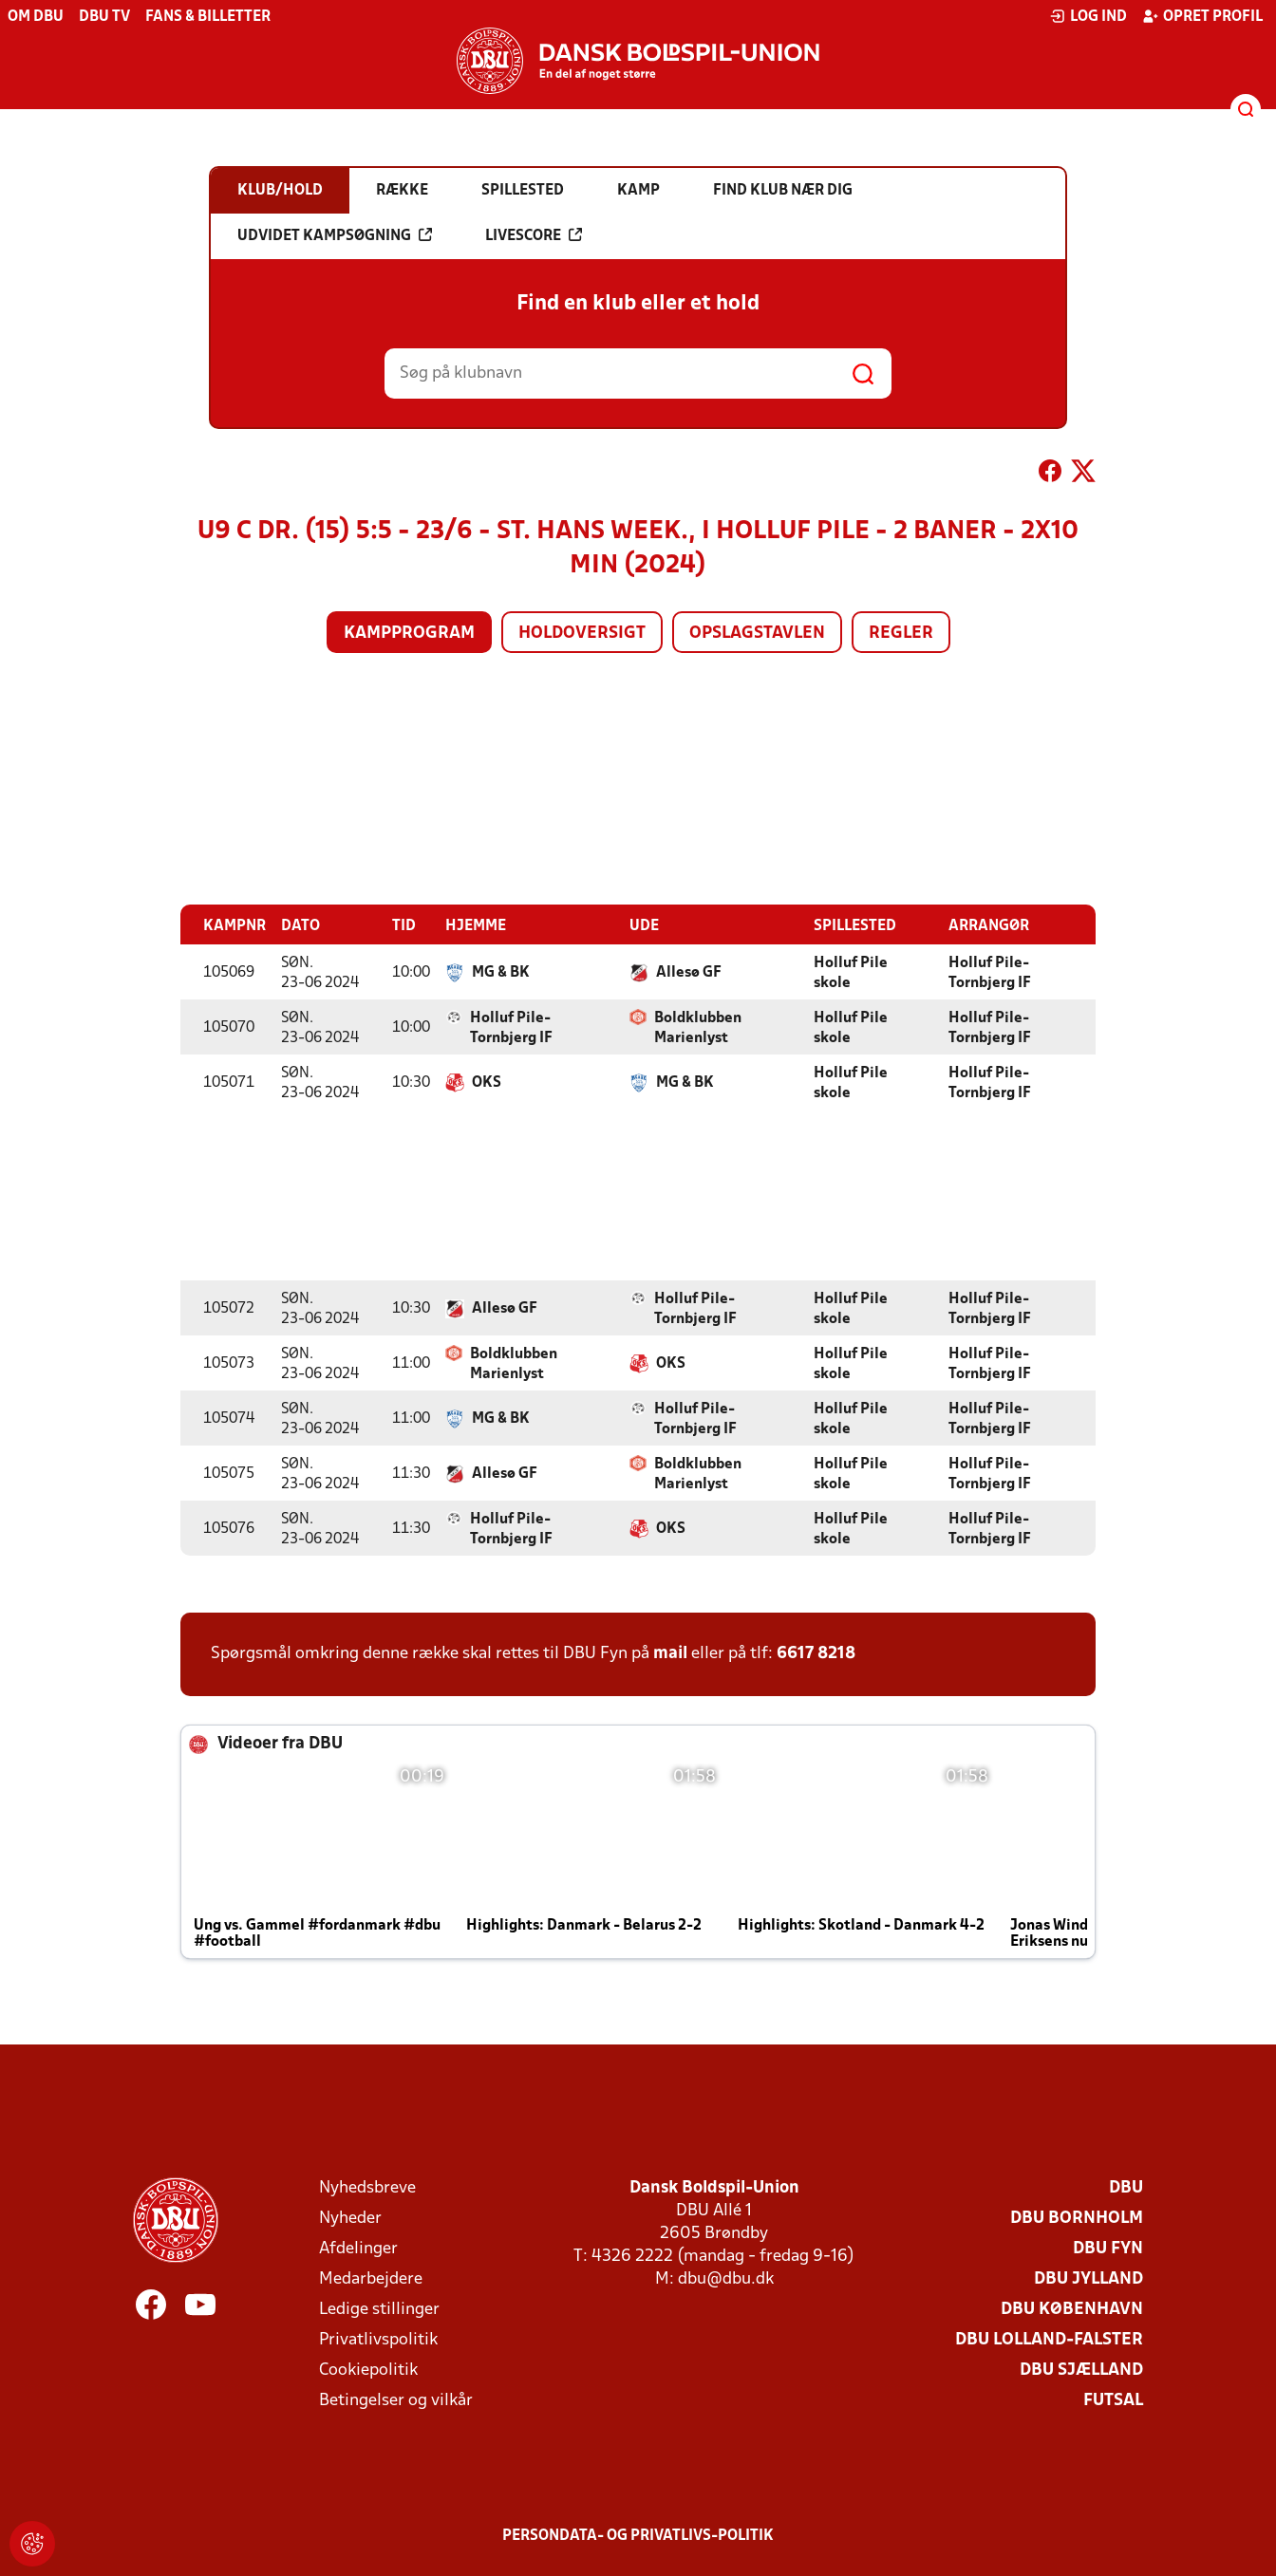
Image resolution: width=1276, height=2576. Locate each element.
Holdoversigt (582, 633)
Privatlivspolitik (378, 2339)
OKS (486, 1082)
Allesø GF (689, 972)
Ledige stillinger (379, 2309)
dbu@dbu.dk (726, 2278)
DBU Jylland (1088, 2278)
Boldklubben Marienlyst (697, 1027)
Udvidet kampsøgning (334, 235)
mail (670, 1653)
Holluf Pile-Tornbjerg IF (989, 972)
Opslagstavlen (757, 633)
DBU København (1072, 2309)
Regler (901, 633)
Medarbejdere (370, 2278)
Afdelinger (358, 2248)
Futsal (1113, 2400)
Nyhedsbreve (367, 2187)
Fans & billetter (208, 17)
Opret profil (1202, 16)
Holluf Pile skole (851, 972)
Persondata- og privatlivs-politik (638, 2535)
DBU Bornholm (1076, 2218)
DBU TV (104, 17)
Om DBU (36, 17)
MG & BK (501, 972)
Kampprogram (409, 633)
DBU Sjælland (1081, 2369)
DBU (1126, 2187)
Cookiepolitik (368, 2369)
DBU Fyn (1108, 2248)
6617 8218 (816, 1653)
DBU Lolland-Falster (1049, 2339)
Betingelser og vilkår (396, 2400)
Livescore (533, 235)
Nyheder (350, 2218)
